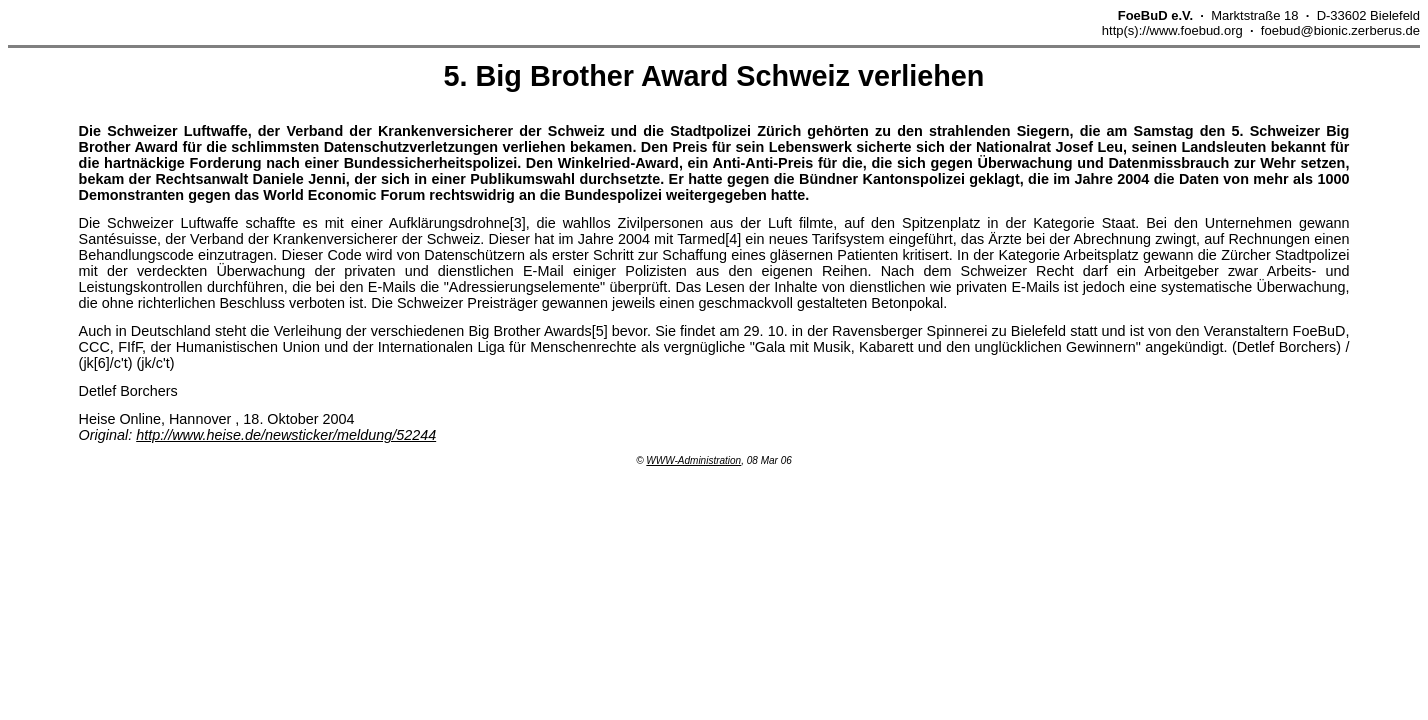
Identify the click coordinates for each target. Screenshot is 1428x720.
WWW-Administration (693, 460)
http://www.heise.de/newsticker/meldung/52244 (286, 435)
